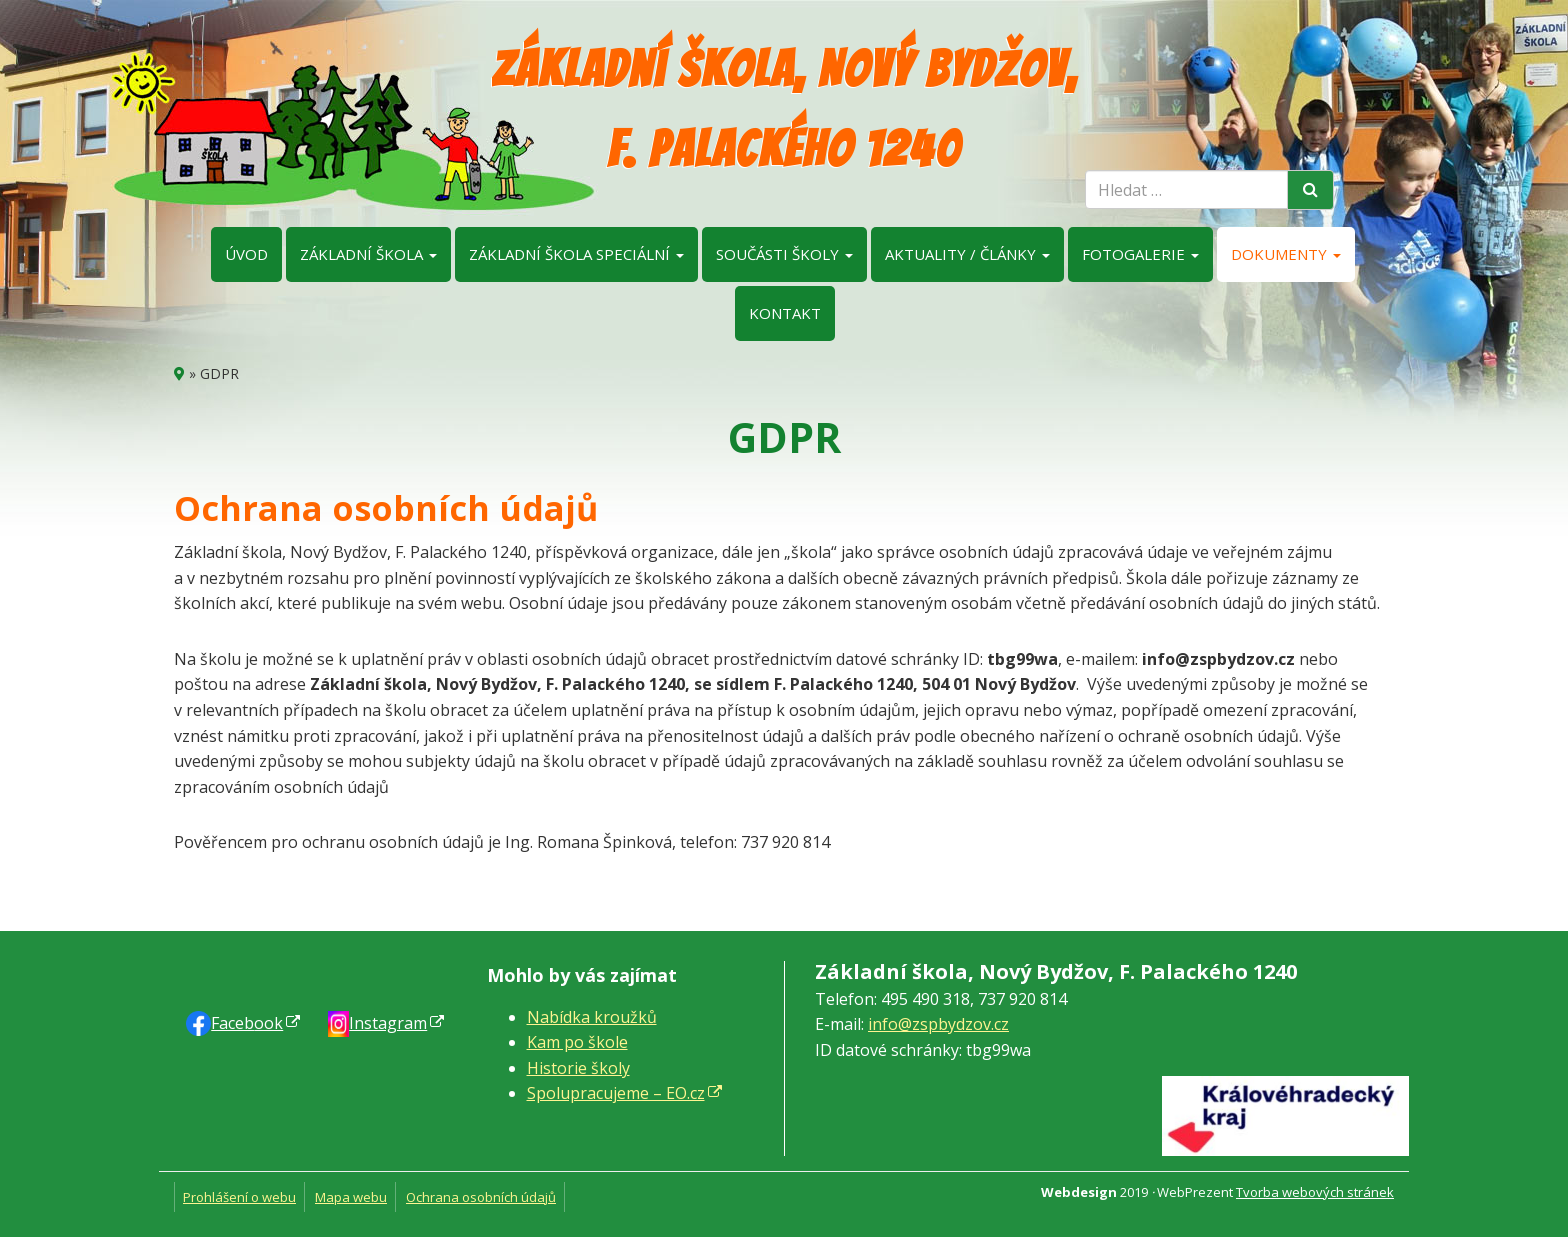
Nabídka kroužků (592, 1017)
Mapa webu (351, 1197)
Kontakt (785, 313)
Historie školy (578, 1068)
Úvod (246, 254)
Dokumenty (1286, 254)
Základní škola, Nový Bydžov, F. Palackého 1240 (784, 109)
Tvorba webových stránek (1315, 1192)
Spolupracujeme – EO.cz (616, 1093)
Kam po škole (577, 1042)
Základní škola (368, 254)
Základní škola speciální (576, 254)
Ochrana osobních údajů (481, 1197)
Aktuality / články (967, 254)
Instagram (388, 1023)
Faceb (247, 1023)
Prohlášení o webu (239, 1197)
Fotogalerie (1140, 254)
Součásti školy (784, 254)
